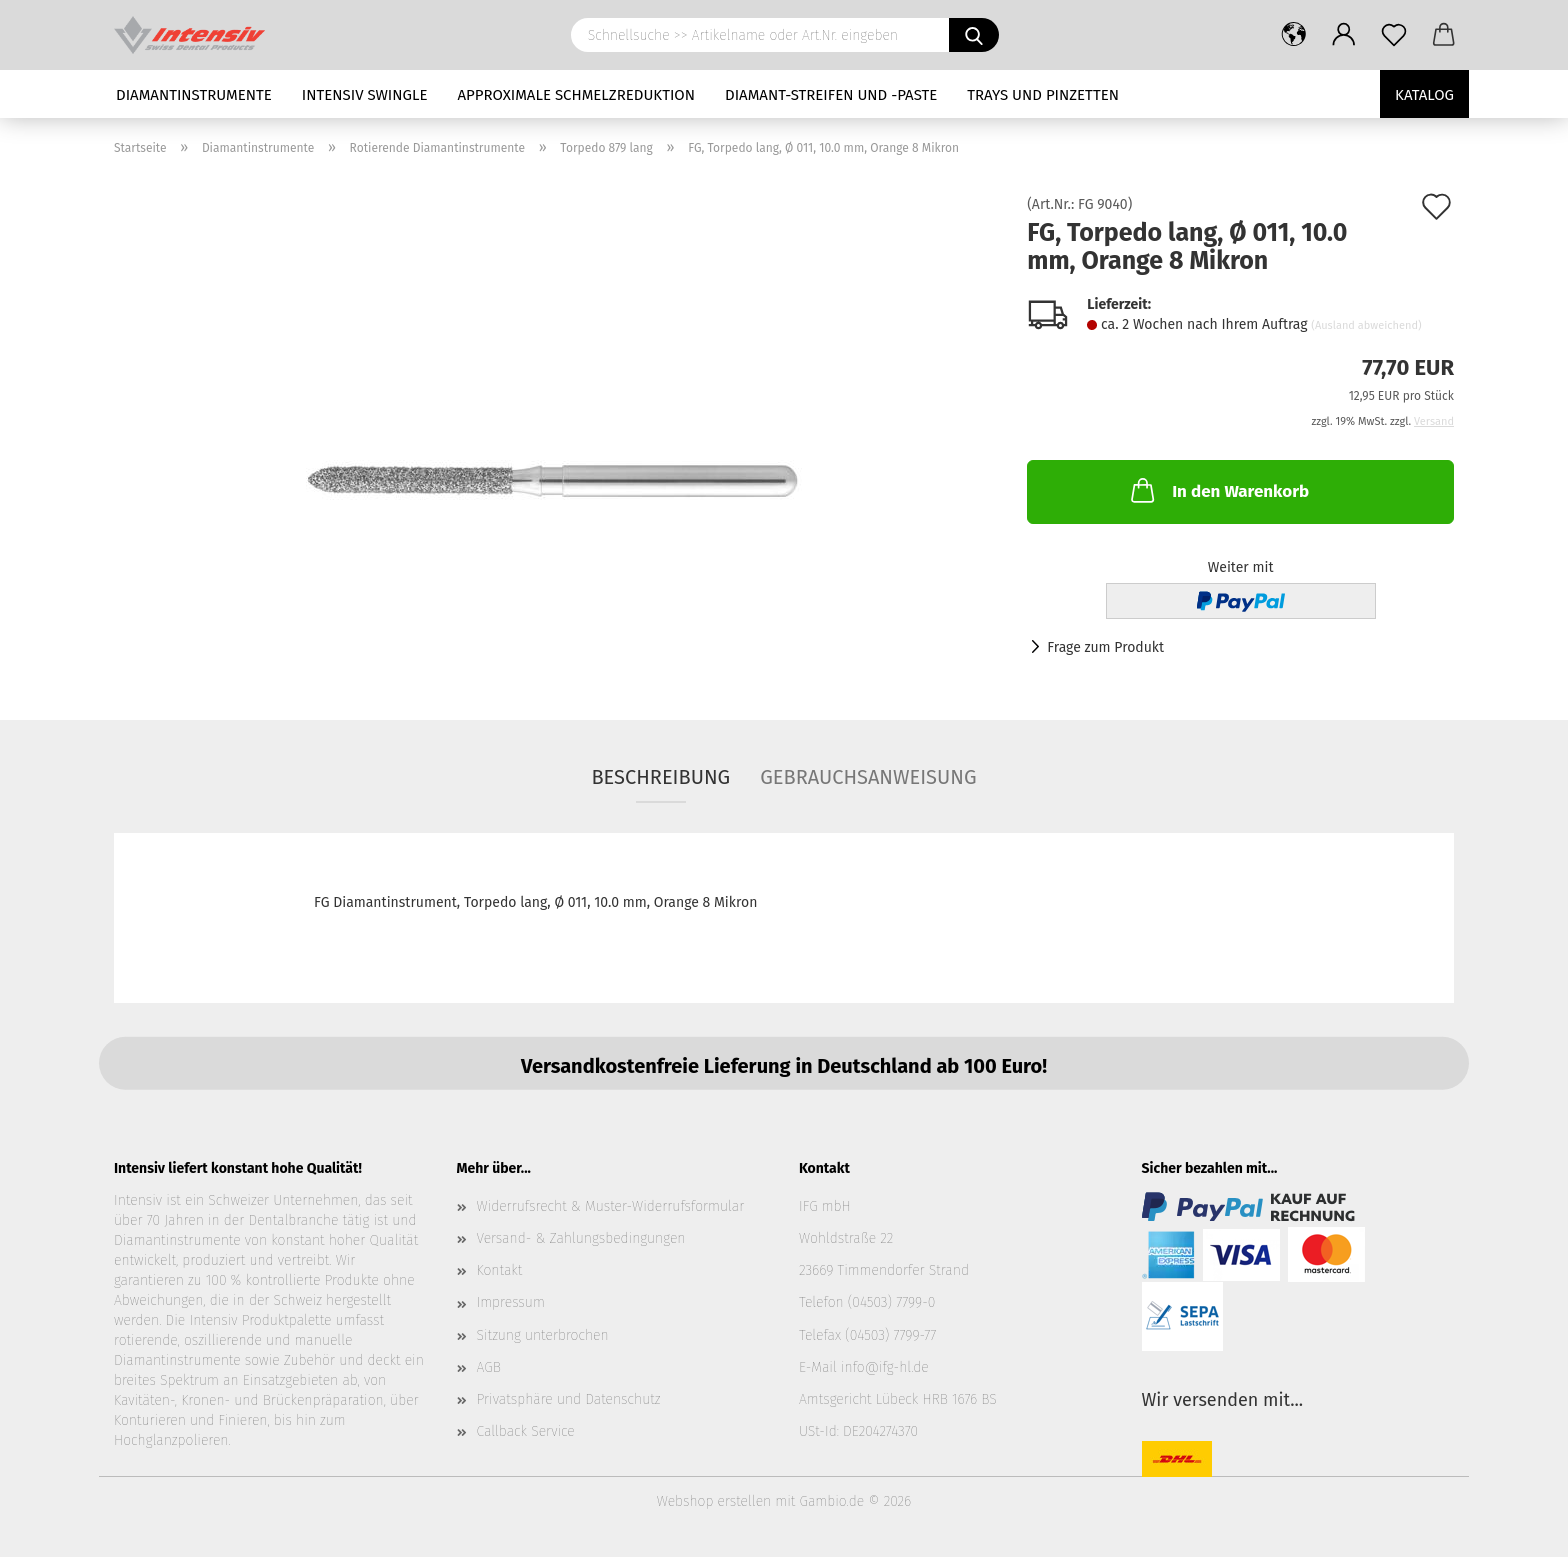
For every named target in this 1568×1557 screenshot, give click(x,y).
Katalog (1424, 95)
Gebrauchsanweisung (868, 777)
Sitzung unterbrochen (543, 1335)
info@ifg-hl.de (885, 1367)
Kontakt (500, 1270)
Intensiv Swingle (365, 95)
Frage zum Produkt (1105, 647)
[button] (1294, 35)
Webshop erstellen (714, 1501)
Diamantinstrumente (194, 95)
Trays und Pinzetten (1043, 95)
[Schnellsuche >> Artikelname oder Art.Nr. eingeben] (974, 35)
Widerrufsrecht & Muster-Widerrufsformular (611, 1206)
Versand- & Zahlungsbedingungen (581, 1238)
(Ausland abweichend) (1366, 325)
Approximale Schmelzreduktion (577, 95)
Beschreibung (660, 777)
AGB (489, 1367)
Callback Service (526, 1431)
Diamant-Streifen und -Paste (831, 95)
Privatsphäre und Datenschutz (569, 1399)
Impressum (511, 1302)
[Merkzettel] (1394, 35)
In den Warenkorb (1218, 490)
